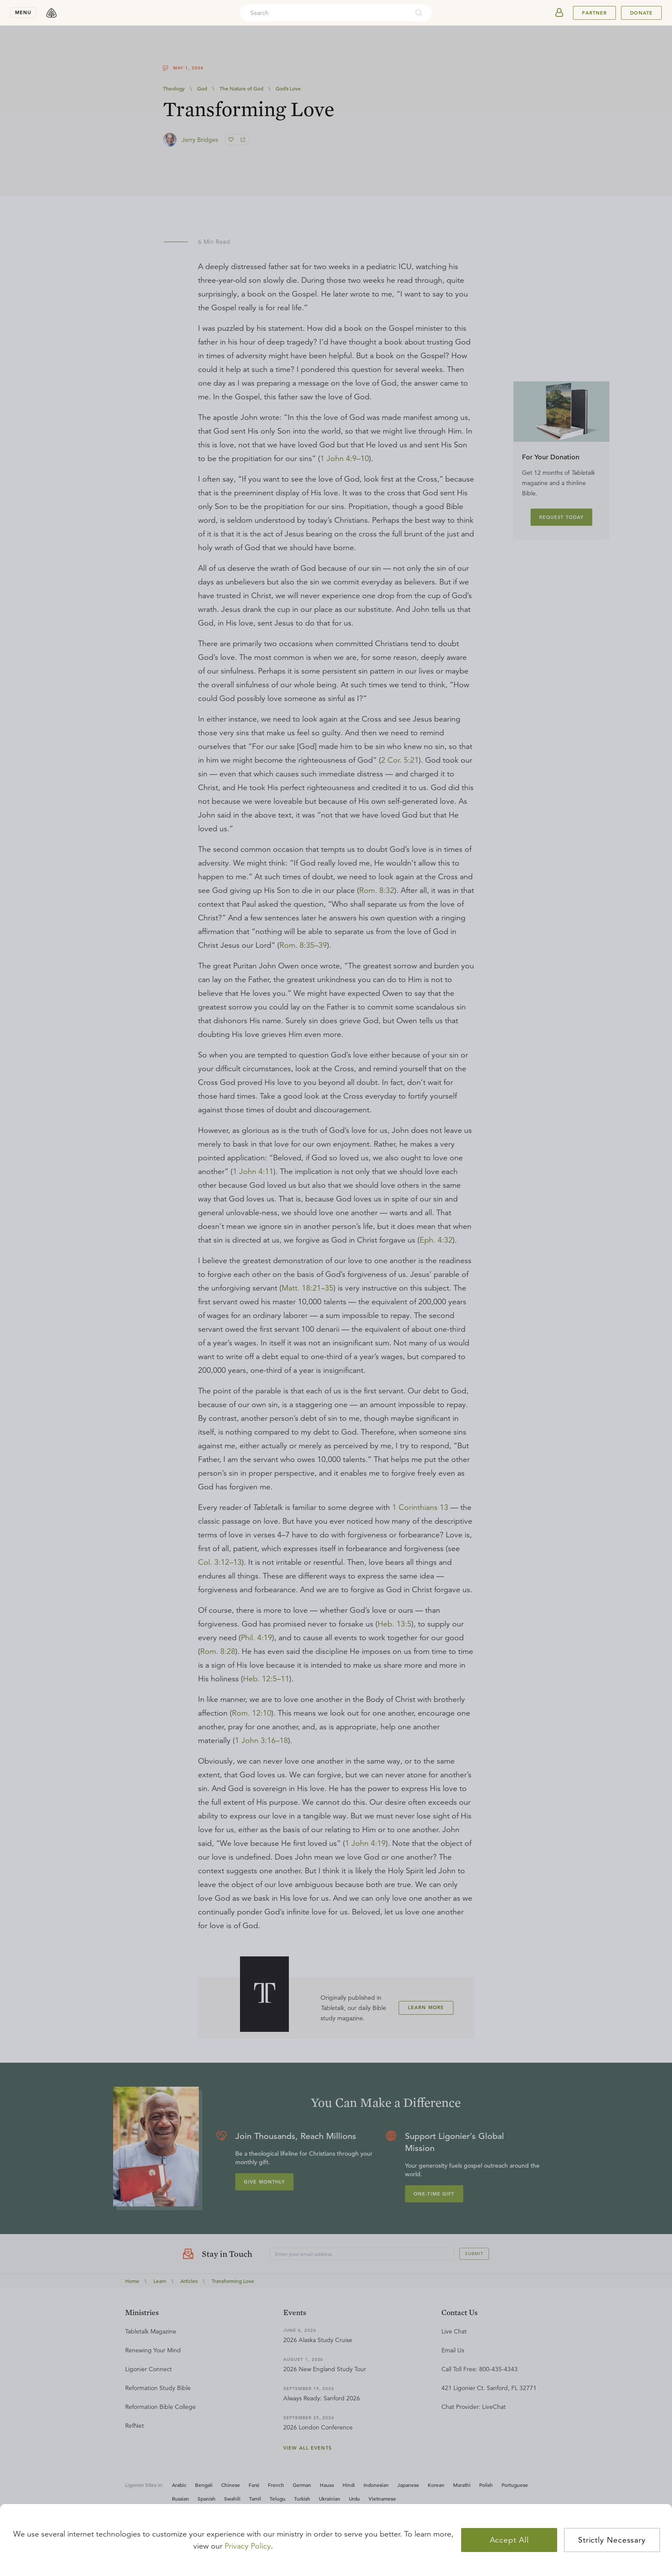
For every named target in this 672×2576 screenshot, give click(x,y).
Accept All (509, 2540)
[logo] (51, 12)
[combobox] (324, 13)
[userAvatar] (559, 12)
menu (23, 12)
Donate (641, 13)
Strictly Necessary (612, 2540)
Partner (594, 13)
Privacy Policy (248, 2546)
